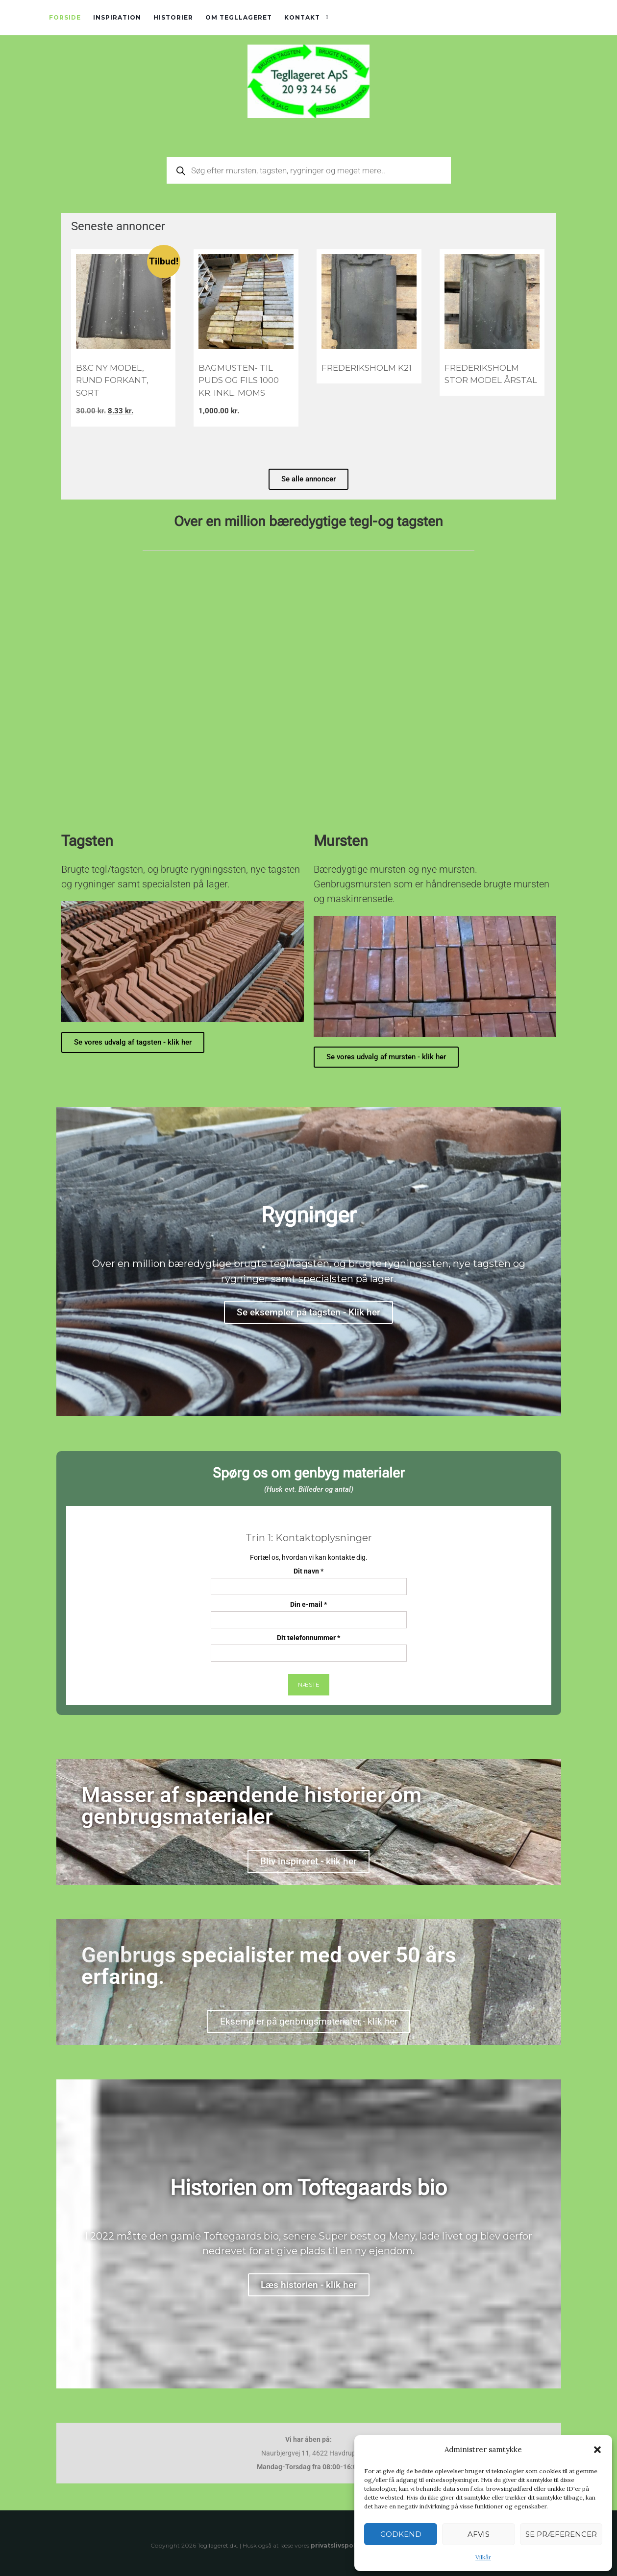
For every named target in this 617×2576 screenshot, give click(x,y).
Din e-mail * (309, 1614)
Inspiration (117, 17)
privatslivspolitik (338, 2545)
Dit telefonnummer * (309, 1648)
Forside (65, 17)
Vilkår (483, 2557)
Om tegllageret (238, 17)
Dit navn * (309, 1581)
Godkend (400, 2534)
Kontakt (302, 17)
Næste (309, 1684)
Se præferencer (561, 2534)
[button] (597, 2450)
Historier (173, 17)
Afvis (479, 2534)
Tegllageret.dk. (217, 2545)
